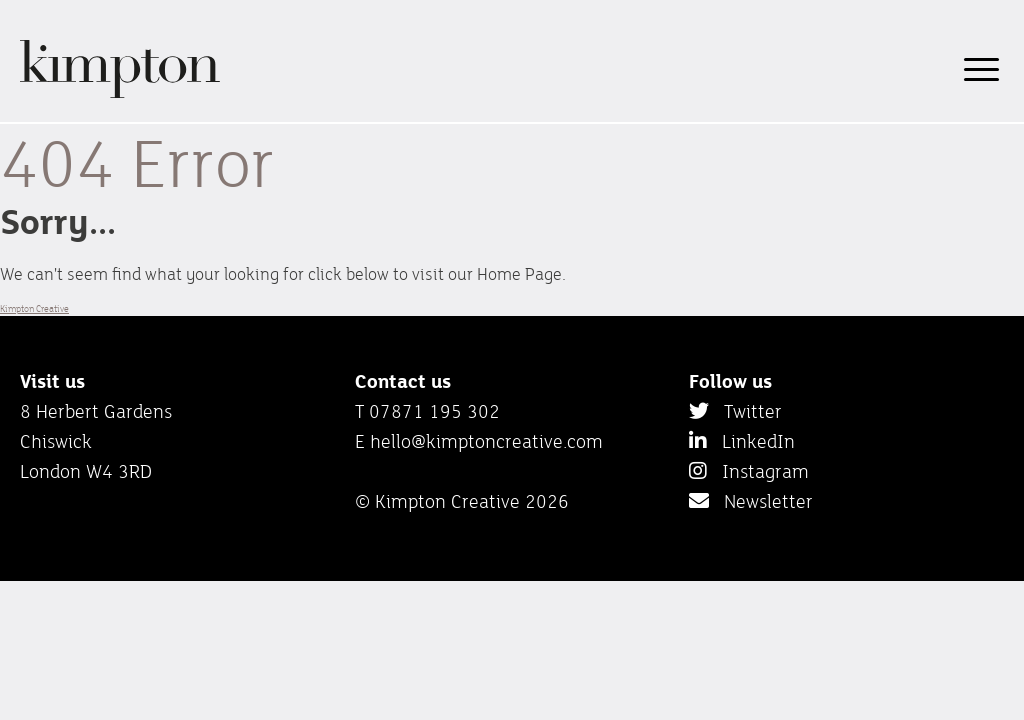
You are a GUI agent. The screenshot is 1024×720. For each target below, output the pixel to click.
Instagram (749, 471)
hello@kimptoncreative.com (486, 441)
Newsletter (751, 501)
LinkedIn (742, 441)
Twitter (735, 411)
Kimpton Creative (34, 308)
